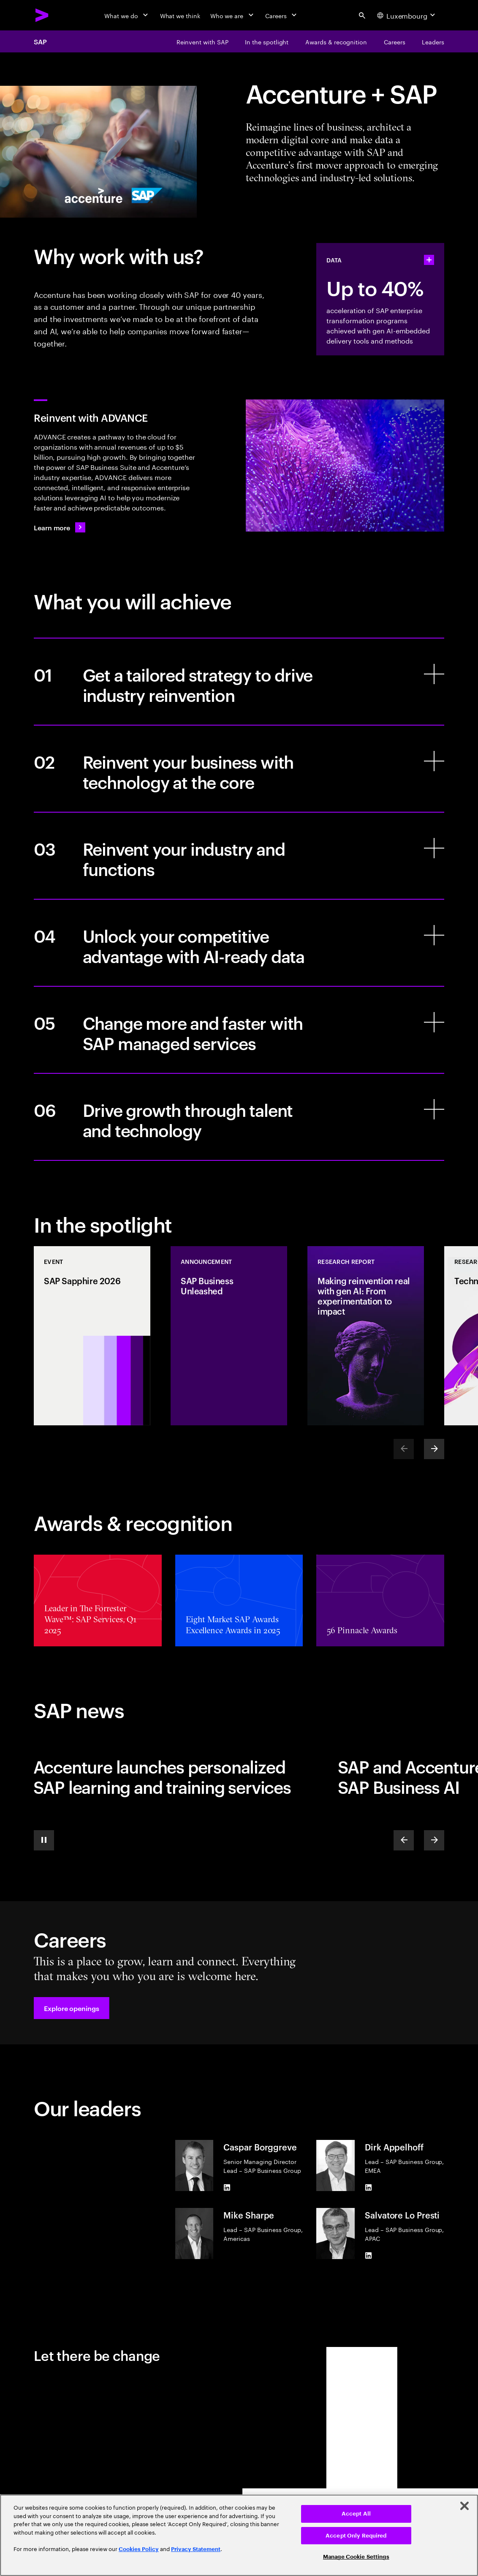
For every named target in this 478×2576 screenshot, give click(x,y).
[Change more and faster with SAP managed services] (239, 1030)
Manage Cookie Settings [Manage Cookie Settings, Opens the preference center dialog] (356, 2557)
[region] (239, 2535)
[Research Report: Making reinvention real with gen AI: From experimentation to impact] (365, 1335)
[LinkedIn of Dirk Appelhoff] (368, 2188)
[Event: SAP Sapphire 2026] (92, 1335)
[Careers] (282, 15)
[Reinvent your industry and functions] (239, 856)
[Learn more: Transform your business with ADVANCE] (59, 527)
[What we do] (127, 15)
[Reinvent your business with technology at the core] (239, 769)
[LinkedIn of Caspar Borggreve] (227, 2188)
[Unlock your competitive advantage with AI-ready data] (239, 943)
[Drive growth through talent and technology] (239, 1117)
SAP (40, 41)
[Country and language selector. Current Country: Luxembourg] (407, 15)
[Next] (434, 1449)
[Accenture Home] (42, 15)
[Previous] (404, 1840)
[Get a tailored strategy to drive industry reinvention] (239, 682)
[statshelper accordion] (429, 260)
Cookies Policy (139, 2549)
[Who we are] (232, 15)
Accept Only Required (356, 2535)
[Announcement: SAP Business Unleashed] (229, 1335)
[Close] (464, 2506)
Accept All (356, 2513)
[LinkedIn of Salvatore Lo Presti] (368, 2256)
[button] (71, 2008)
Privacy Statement (195, 2549)
